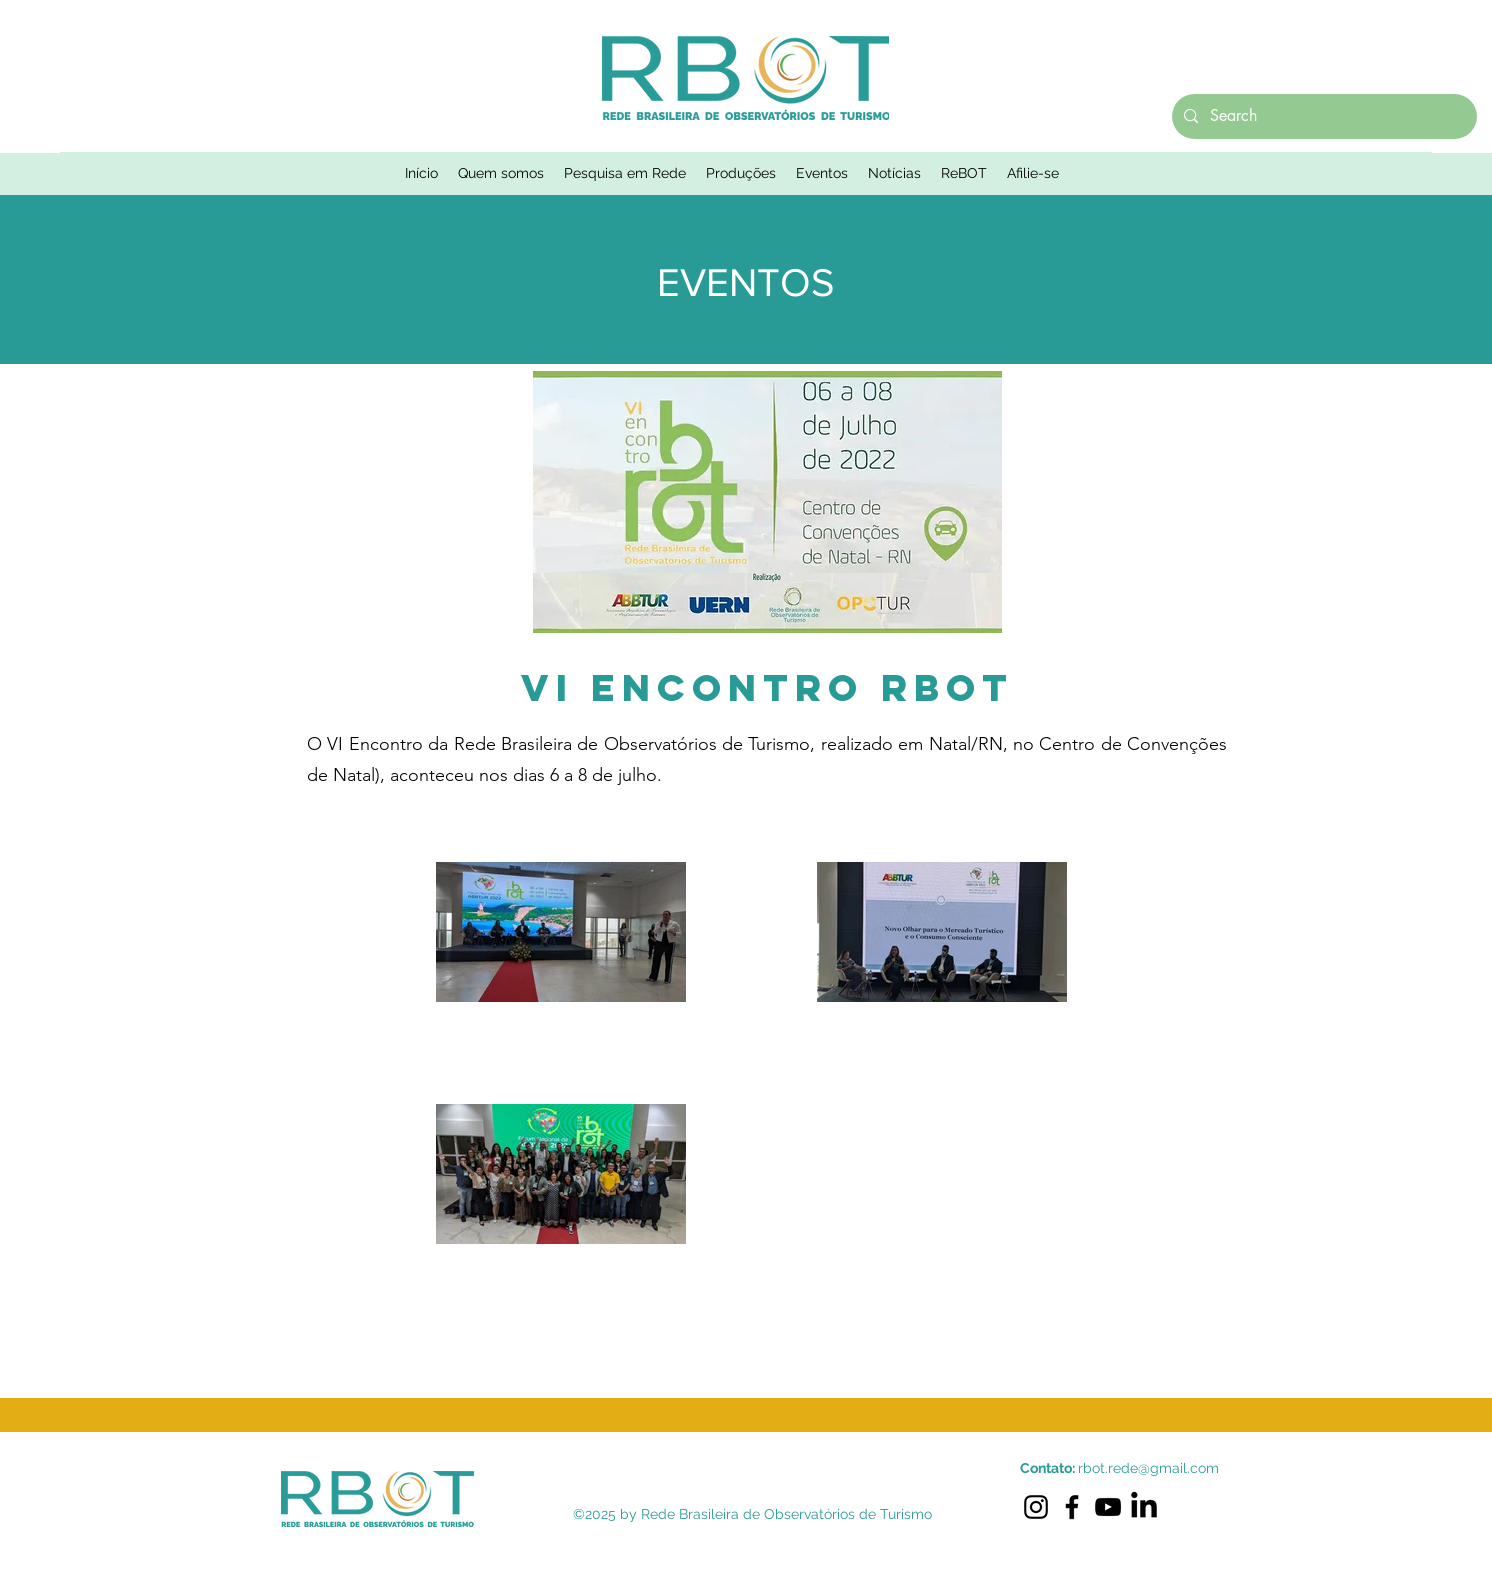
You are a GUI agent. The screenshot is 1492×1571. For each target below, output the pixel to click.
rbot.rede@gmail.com (1148, 1468)
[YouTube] (1108, 1507)
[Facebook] (1072, 1507)
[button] (501, 173)
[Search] (1322, 116)
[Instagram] (1036, 1507)
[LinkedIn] (1144, 1507)
